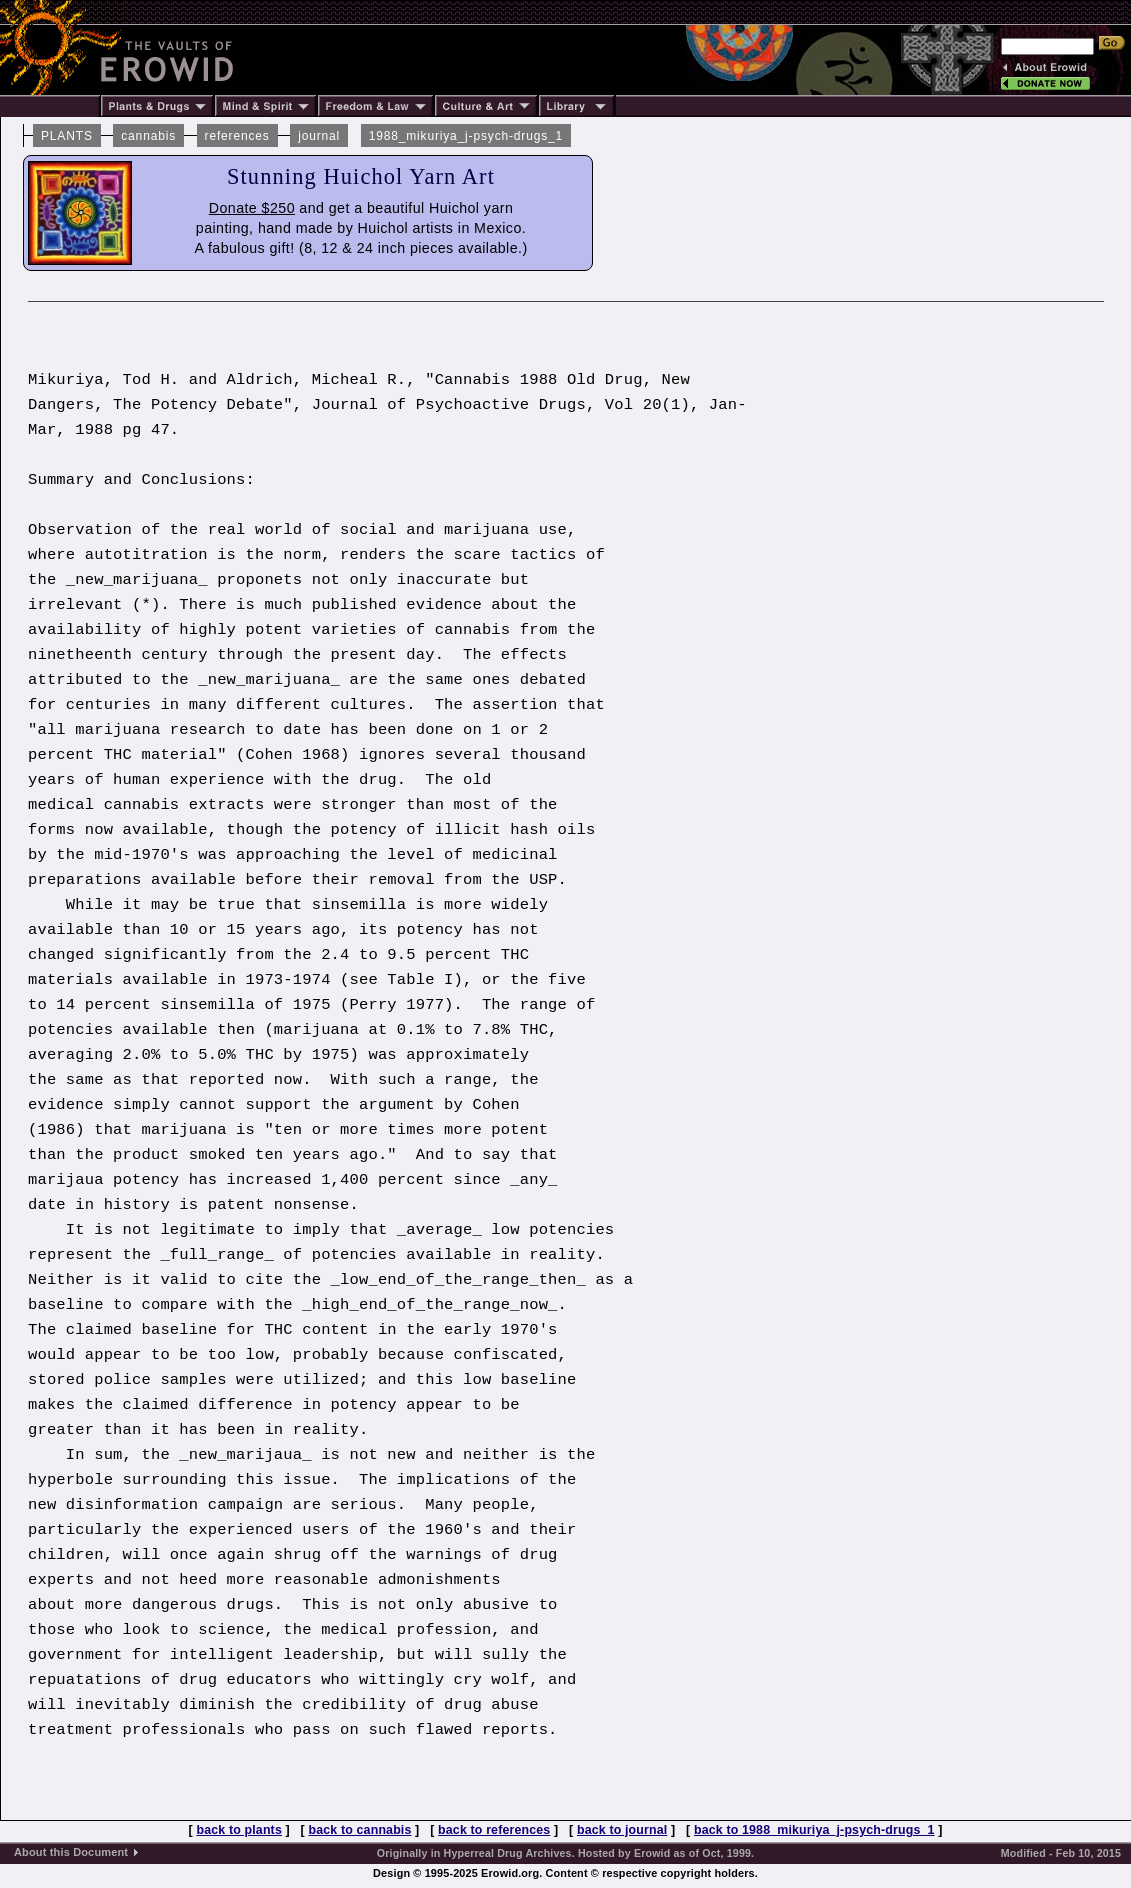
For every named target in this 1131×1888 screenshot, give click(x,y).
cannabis (148, 136)
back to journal (622, 1830)
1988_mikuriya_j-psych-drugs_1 (466, 136)
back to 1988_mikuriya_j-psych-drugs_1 (814, 1830)
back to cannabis (360, 1830)
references (237, 136)
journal (319, 136)
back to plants (238, 1830)
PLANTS (67, 136)
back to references (494, 1830)
